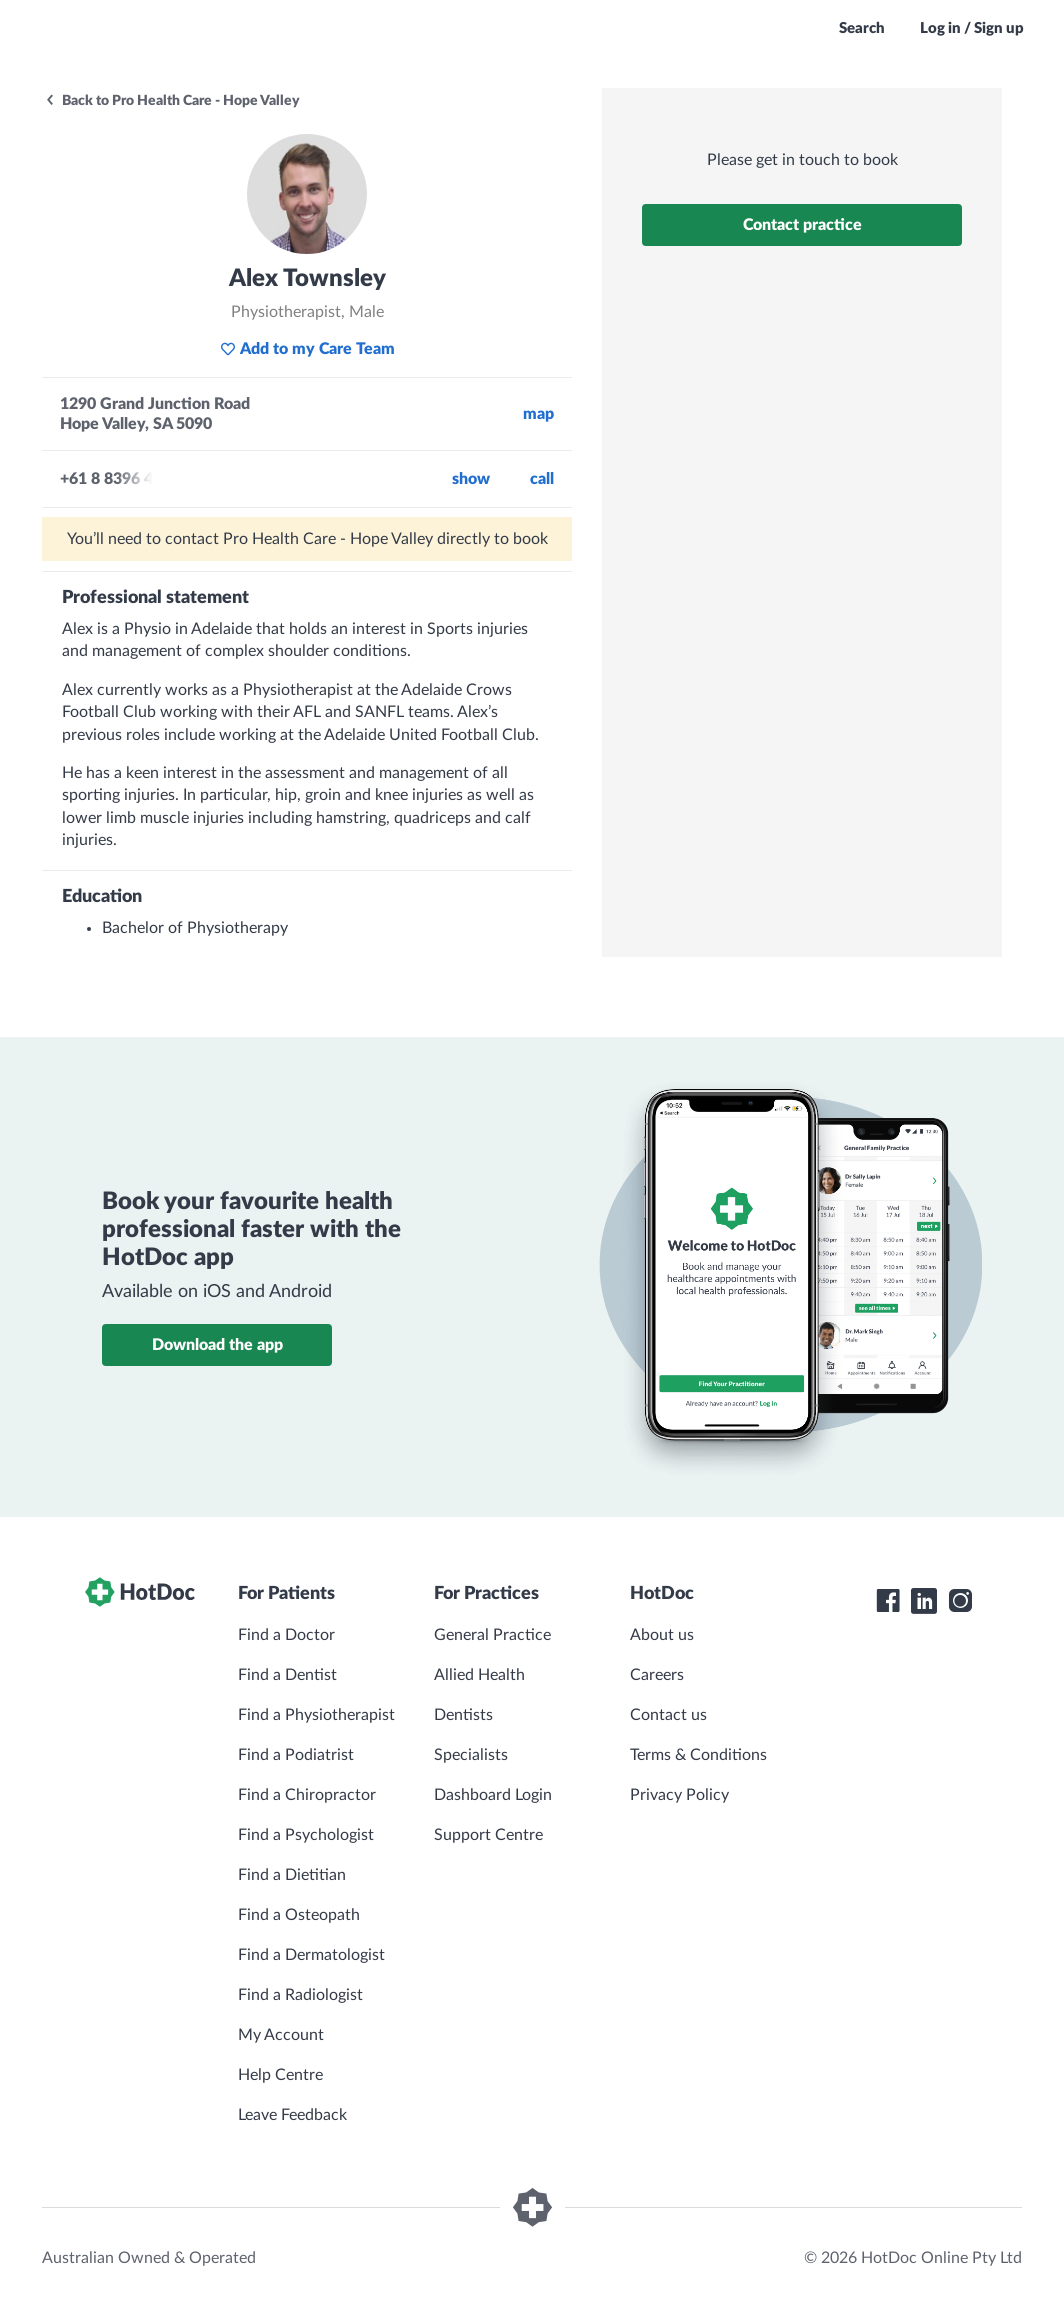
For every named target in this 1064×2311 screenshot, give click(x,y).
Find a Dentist (287, 1675)
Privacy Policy (679, 1795)
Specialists (471, 1755)
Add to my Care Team (307, 349)
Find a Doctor (286, 1635)
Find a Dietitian (292, 1875)
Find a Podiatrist (296, 1755)
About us (662, 1635)
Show (471, 479)
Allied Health (479, 1675)
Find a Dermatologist (311, 1955)
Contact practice (802, 225)
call (542, 479)
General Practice (492, 1635)
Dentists (463, 1715)
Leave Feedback (292, 2115)
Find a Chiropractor (307, 1795)
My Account (281, 2035)
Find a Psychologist (306, 1835)
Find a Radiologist (300, 1995)
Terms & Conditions (698, 1755)
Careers (657, 1675)
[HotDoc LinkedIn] (924, 1601)
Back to (172, 101)
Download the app (217, 1345)
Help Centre (280, 2075)
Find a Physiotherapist (316, 1715)
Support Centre (488, 1835)
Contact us (668, 1715)
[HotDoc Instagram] (960, 1601)
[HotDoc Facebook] (888, 1601)
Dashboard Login (493, 1795)
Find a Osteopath (299, 1915)
